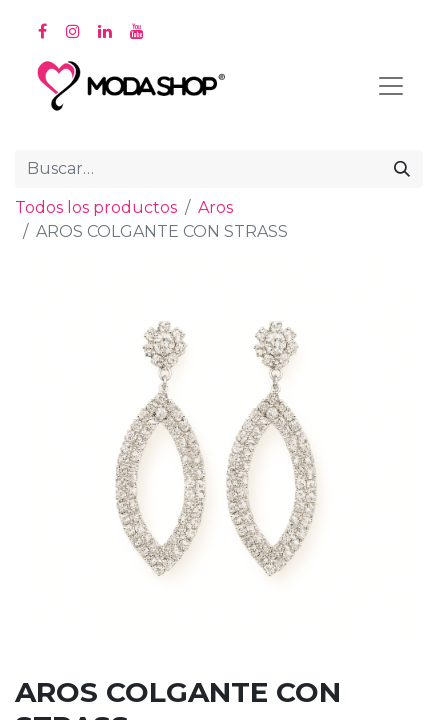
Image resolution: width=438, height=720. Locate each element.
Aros (215, 207)
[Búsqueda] (402, 169)
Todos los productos (96, 207)
